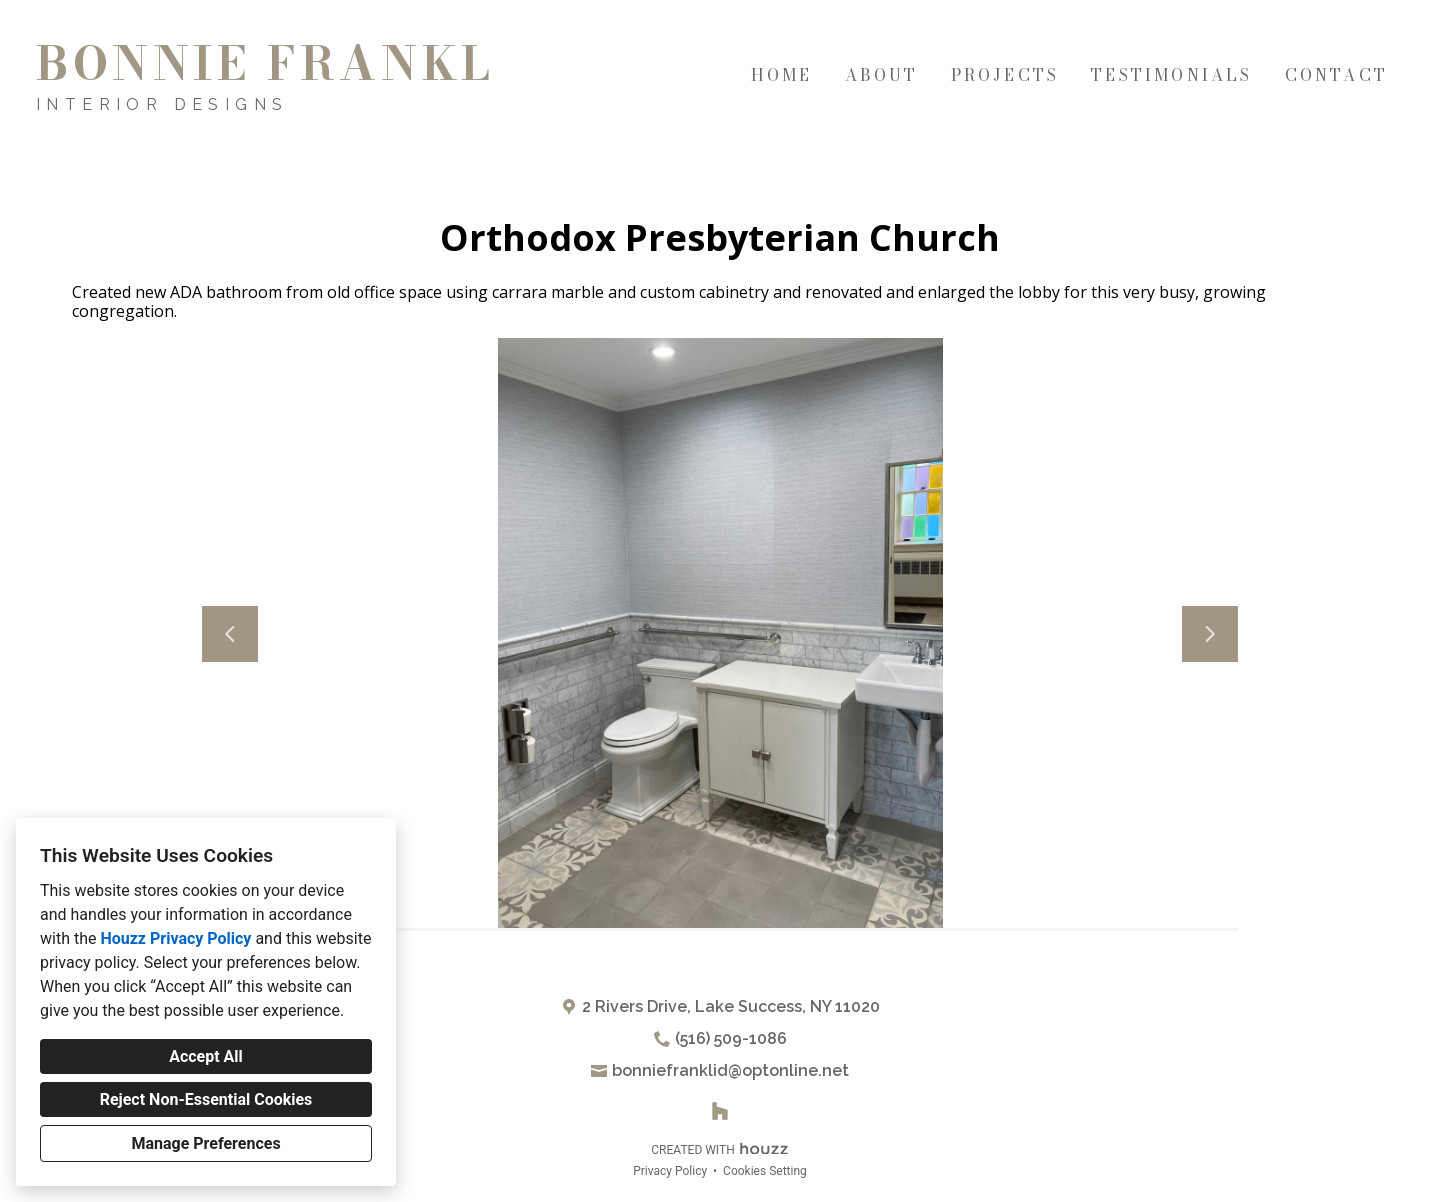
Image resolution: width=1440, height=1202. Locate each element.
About (882, 75)
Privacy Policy (670, 1171)
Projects (1005, 75)
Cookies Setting (765, 1171)
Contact (1336, 75)
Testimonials (1171, 75)
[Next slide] (1210, 634)
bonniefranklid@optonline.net (730, 1070)
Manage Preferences (205, 1143)
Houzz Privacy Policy (175, 938)
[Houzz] (720, 1111)
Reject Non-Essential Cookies (206, 1099)
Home (782, 75)
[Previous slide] (230, 634)
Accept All (206, 1056)
